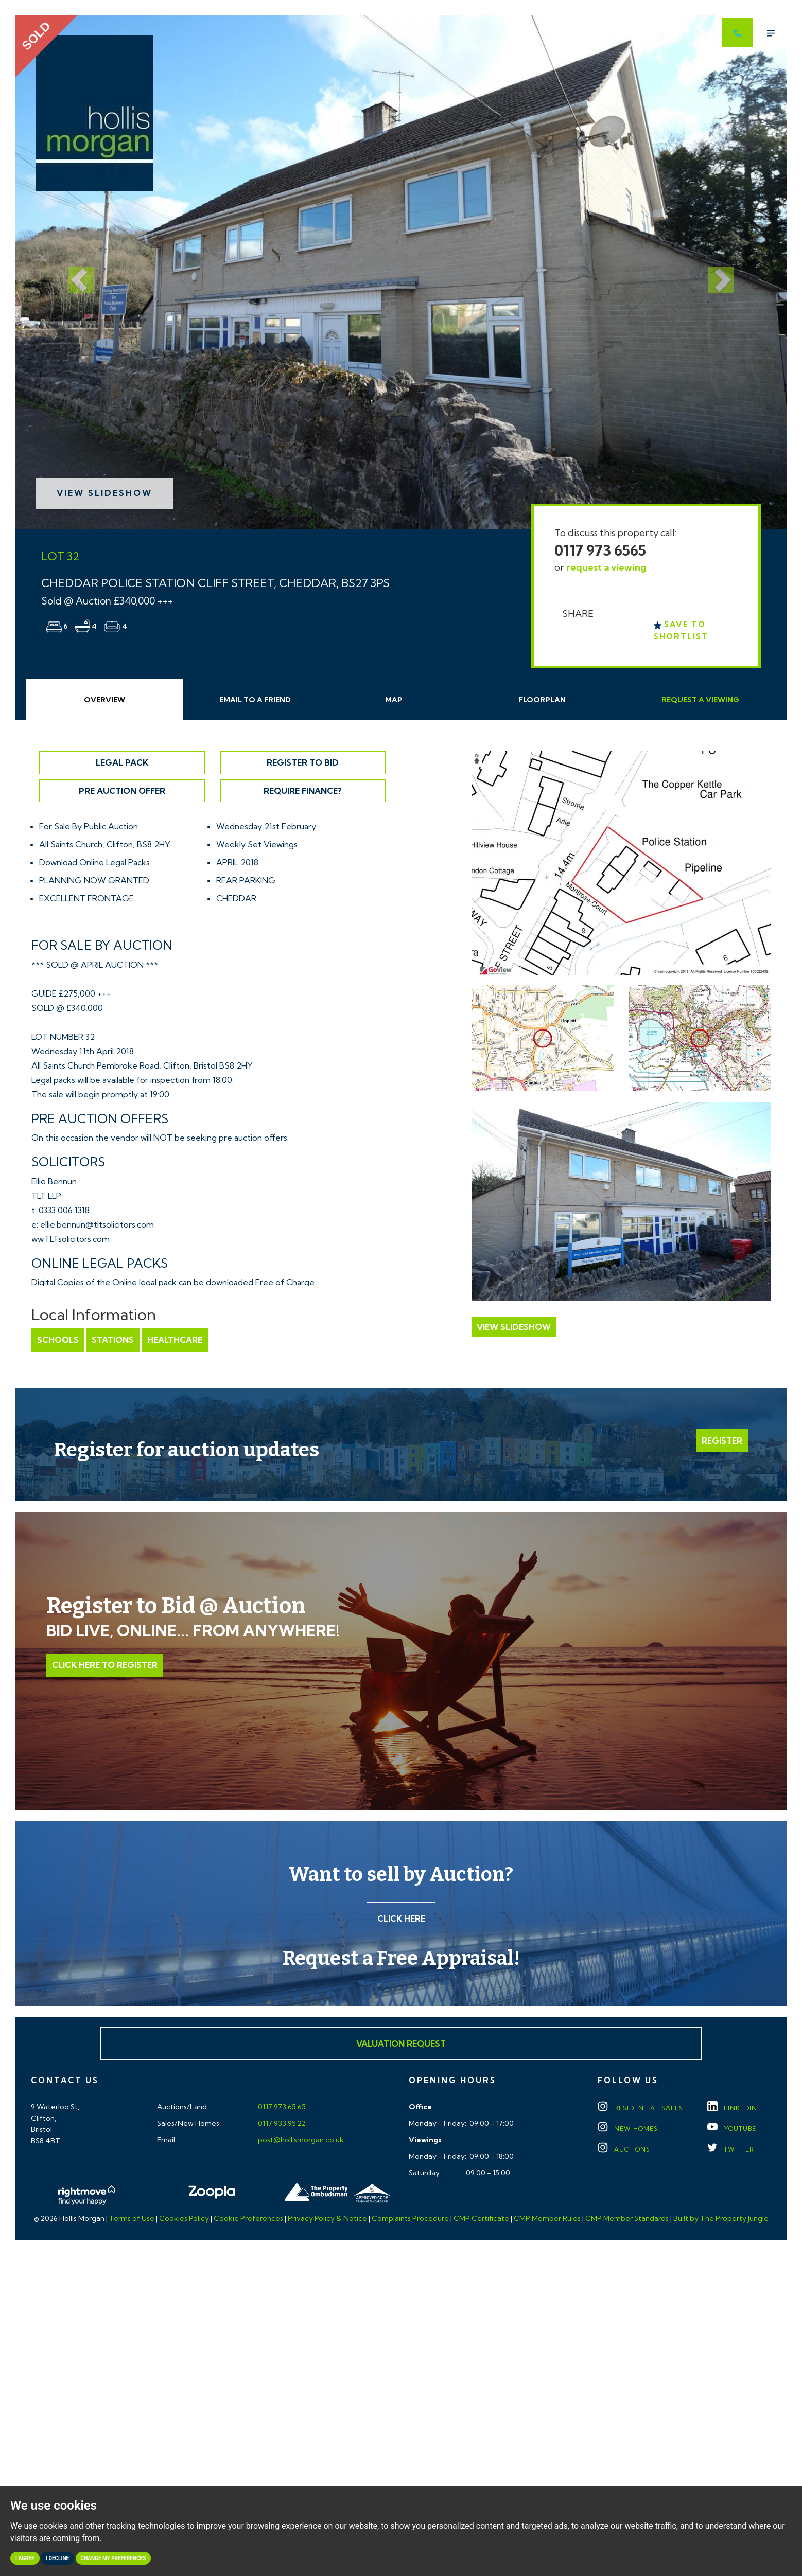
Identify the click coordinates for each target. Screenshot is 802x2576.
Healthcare (174, 1340)
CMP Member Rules (547, 2219)
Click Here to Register (105, 1665)
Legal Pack (122, 762)
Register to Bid (303, 762)
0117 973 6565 (600, 550)
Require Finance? (303, 791)
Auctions (624, 2150)
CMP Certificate (481, 2219)
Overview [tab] (104, 699)
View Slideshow (104, 493)
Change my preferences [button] (113, 2558)
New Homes (628, 2129)
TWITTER (730, 2150)
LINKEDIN (732, 2108)
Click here (401, 1918)
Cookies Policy (184, 2219)
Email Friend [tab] (255, 699)
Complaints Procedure (410, 2219)
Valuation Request (401, 2043)
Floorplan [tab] (542, 699)
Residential (640, 2108)
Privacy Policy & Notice (327, 2219)
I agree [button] (24, 2558)
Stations (113, 1340)
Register (722, 1440)
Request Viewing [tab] (700, 699)
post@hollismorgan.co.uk (300, 2140)
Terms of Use (131, 2219)
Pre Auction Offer (122, 791)
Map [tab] (394, 699)
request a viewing (606, 567)
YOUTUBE (731, 2129)
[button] (73, 272)
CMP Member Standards (627, 2219)
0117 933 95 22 (280, 2123)
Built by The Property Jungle (721, 2219)
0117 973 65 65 (281, 2107)
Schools (58, 1340)
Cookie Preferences (248, 2219)
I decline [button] (57, 2558)
